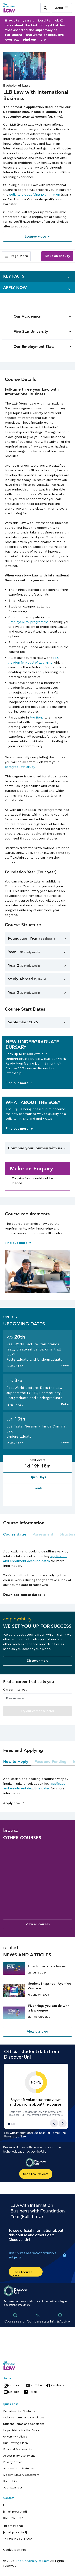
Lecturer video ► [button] (37, 236)
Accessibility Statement (19, 2455)
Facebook (55, 2385)
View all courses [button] (38, 1924)
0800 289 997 (13, 2517)
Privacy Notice (12, 2462)
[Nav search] (45, 8)
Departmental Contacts (19, 2411)
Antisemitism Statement (19, 2468)
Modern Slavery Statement (21, 2474)
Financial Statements (17, 2449)
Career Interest (15, 1689)
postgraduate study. (20, 767)
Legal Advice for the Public (21, 2430)
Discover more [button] (37, 1660)
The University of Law (31, 2561)
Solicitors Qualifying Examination (34, 194)
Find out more (34, 39)
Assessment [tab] (43, 1534)
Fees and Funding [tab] (50, 1761)
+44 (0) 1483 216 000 (17, 2538)
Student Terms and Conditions (23, 2423)
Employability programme (29, 622)
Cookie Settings (15, 2550)
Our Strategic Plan (15, 2442)
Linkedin (11, 2392)
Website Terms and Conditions (23, 2417)
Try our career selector (37, 1711)
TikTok (30, 2392)
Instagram (12, 2385)
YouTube (34, 2385)
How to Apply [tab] (15, 1761)
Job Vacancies (13, 2487)
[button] (57, 256)
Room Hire (10, 2481)
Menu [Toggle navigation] (61, 8)
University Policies (15, 2436)
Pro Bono (37, 717)
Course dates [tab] (14, 1534)
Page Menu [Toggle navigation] (16, 256)
